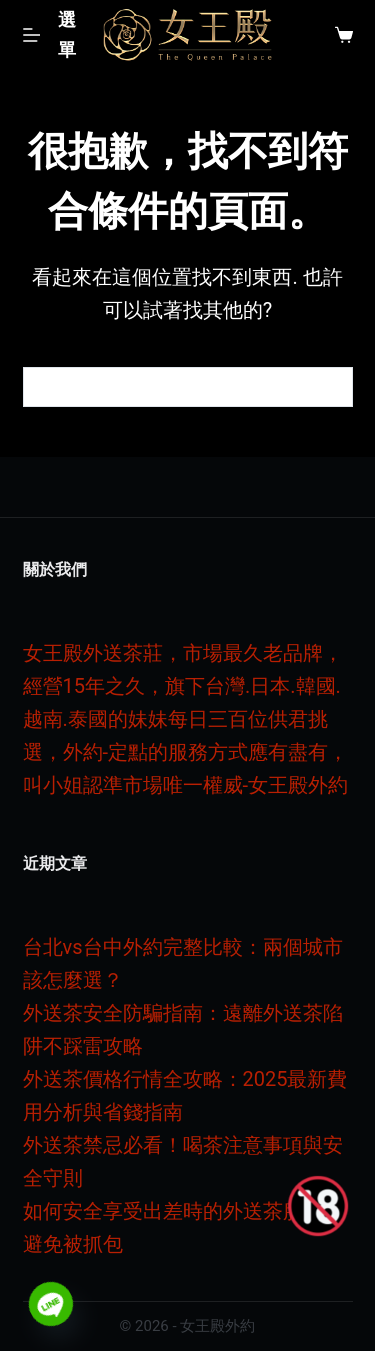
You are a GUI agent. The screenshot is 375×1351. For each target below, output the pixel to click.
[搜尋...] (168, 387)
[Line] (51, 1304)
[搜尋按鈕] (333, 387)
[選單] (54, 34)
